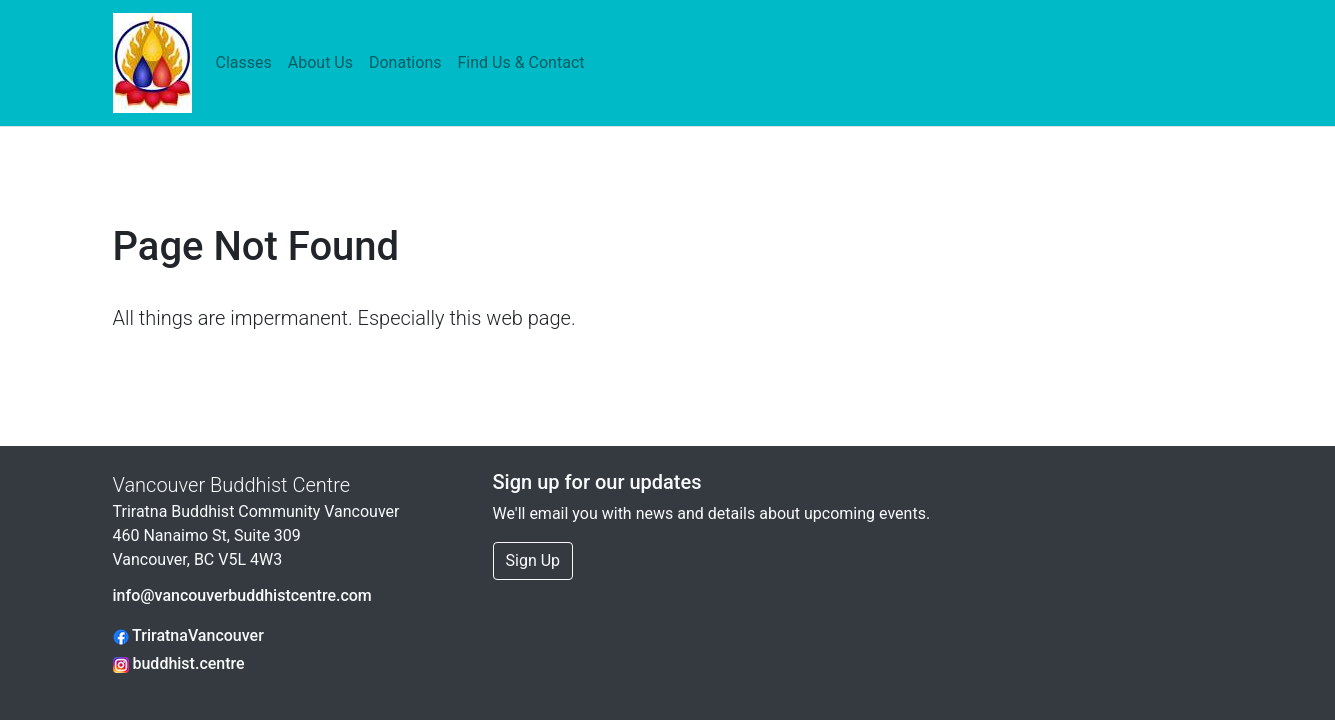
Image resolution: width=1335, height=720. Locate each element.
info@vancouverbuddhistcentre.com (242, 595)
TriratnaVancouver (188, 635)
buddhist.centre (179, 663)
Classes (244, 62)
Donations (405, 62)
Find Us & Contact (520, 62)
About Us (320, 62)
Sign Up (533, 560)
